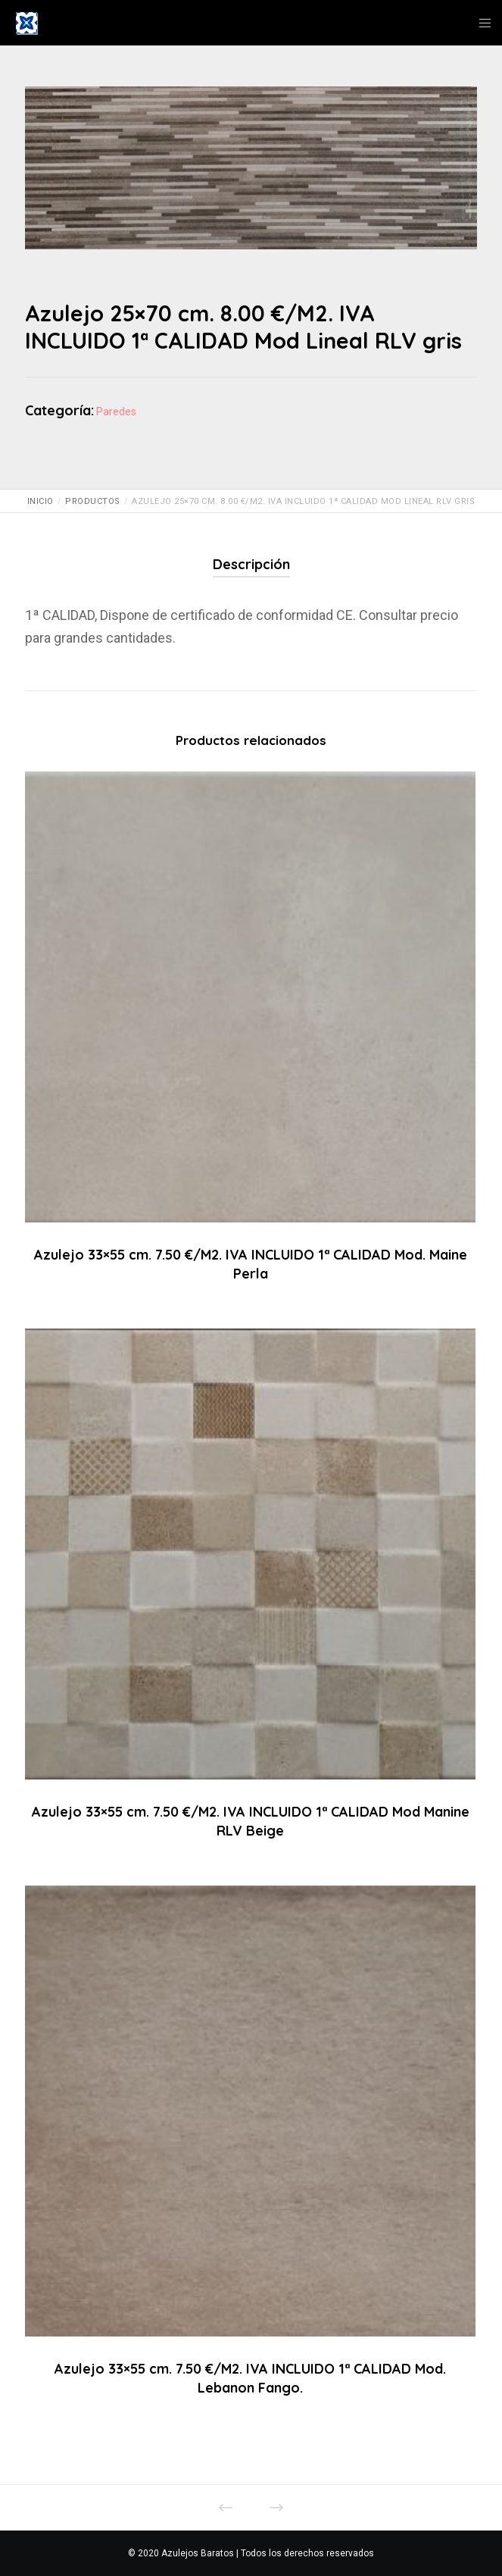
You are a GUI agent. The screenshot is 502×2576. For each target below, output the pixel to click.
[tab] (251, 565)
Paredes (116, 411)
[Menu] (480, 22)
